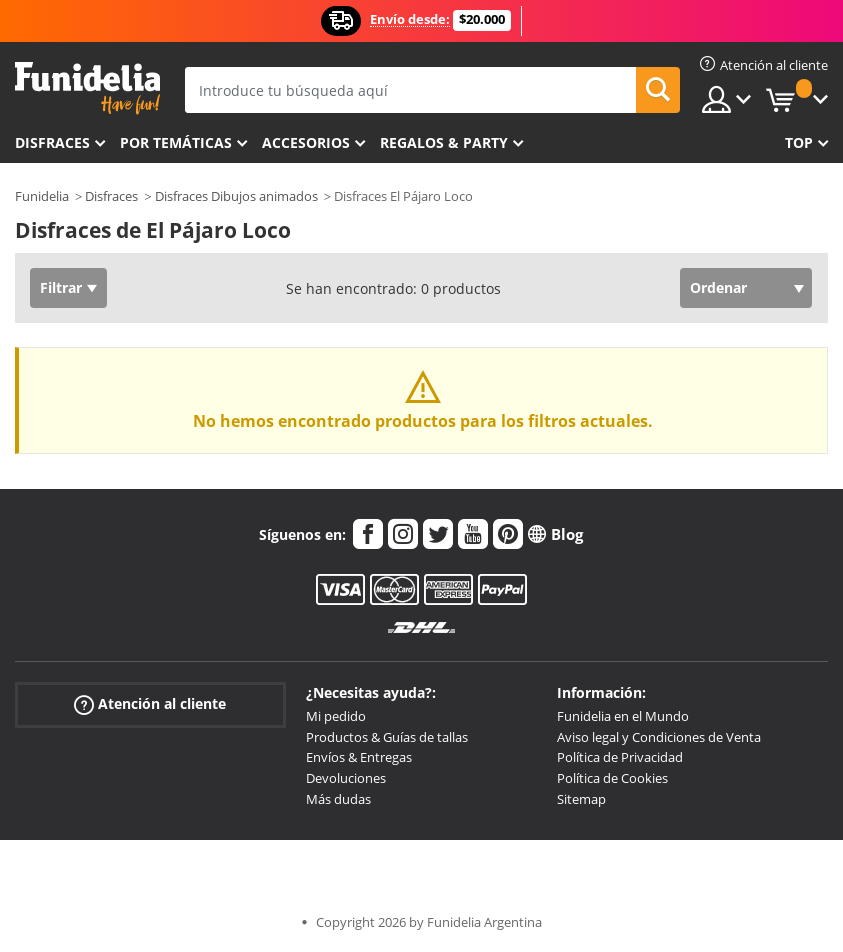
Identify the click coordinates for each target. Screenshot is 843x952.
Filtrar (61, 287)
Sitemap (581, 799)
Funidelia (42, 196)
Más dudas (338, 799)
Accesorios (306, 142)
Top (799, 142)
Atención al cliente (150, 704)
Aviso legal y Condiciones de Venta (659, 737)
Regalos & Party (444, 142)
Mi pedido (336, 716)
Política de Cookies (612, 778)
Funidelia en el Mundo (623, 716)
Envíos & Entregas (359, 757)
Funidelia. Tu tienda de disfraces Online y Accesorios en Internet (87, 88)
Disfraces (52, 142)
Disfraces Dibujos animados (236, 196)
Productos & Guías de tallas (387, 737)
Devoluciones (346, 778)
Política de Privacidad (620, 757)
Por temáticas (176, 142)
